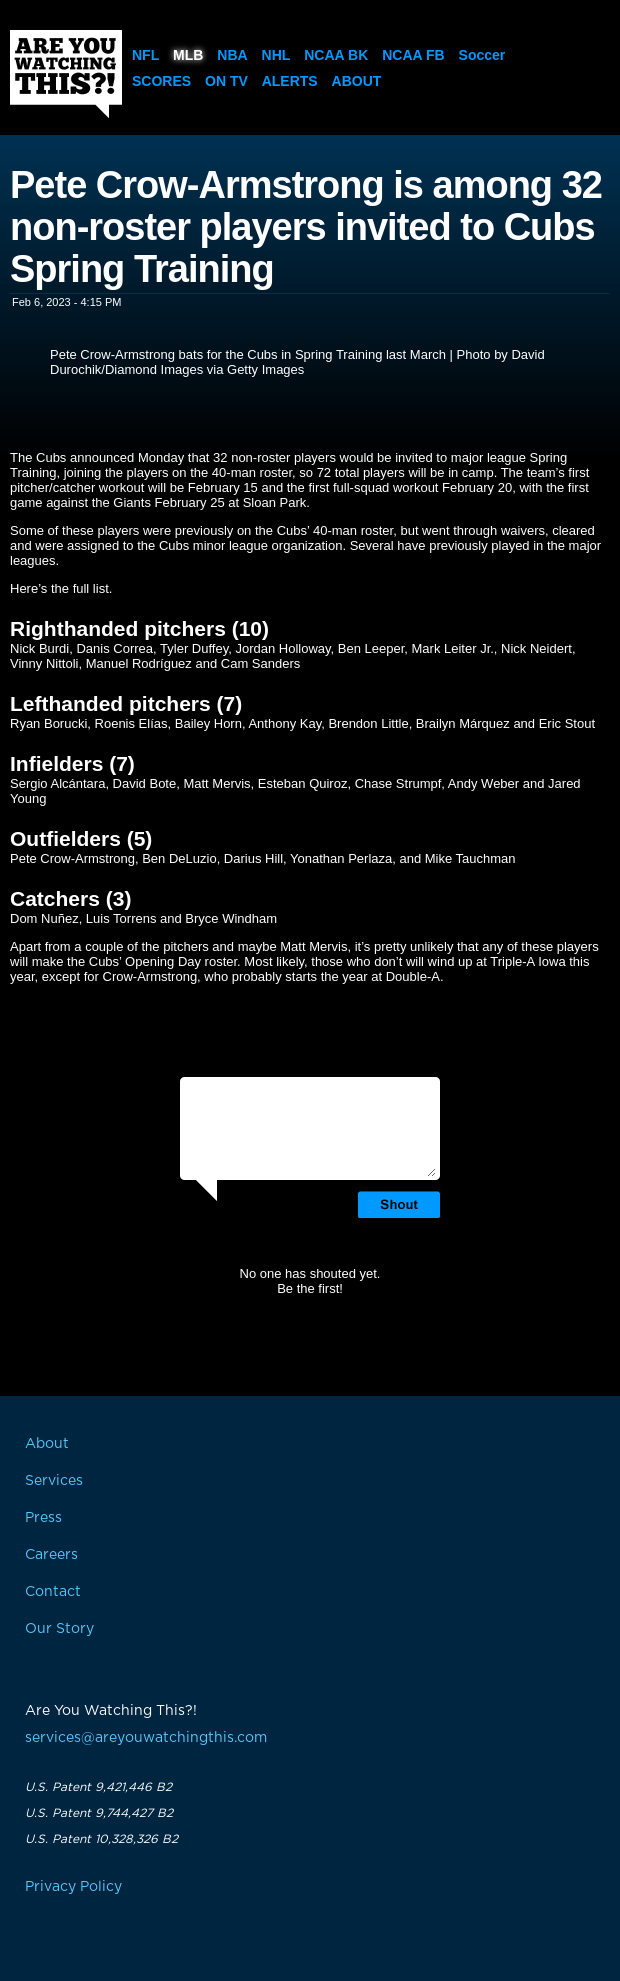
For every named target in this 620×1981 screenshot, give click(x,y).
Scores (161, 81)
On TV (226, 81)
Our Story (59, 1629)
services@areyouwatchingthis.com (146, 1738)
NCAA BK (336, 55)
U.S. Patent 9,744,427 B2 (99, 1813)
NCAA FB (413, 55)
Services (54, 1481)
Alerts (290, 81)
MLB (188, 55)
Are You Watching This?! (66, 74)
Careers (51, 1555)
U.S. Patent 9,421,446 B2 (98, 1787)
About (357, 81)
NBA (232, 55)
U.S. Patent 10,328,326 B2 (101, 1839)
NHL (276, 55)
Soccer (482, 55)
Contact (53, 1592)
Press (43, 1518)
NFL (145, 55)
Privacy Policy (73, 1887)
